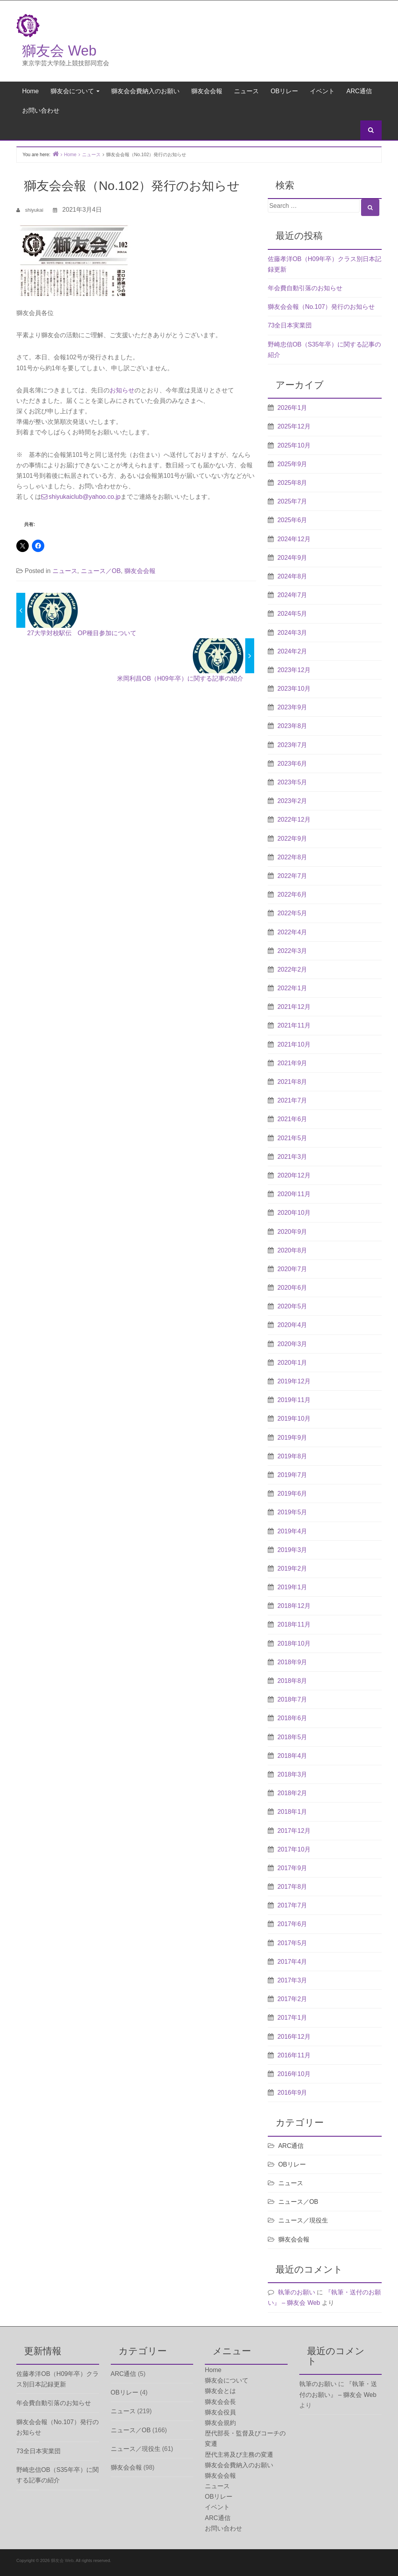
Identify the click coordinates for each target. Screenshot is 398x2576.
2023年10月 (294, 688)
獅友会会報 (206, 91)
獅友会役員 (220, 2412)
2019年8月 (292, 1456)
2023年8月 (292, 726)
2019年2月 (292, 1568)
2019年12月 (294, 1381)
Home (30, 91)
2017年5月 (292, 1943)
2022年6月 (292, 894)
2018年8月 (292, 1680)
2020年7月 (292, 1269)
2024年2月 (292, 651)
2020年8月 (292, 1250)
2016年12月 (294, 2036)
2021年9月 (292, 1063)
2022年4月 (292, 932)
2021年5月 (292, 1138)
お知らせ (122, 390)
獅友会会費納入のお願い (145, 91)
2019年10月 (294, 1418)
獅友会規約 (220, 2422)
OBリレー (284, 91)
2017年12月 (294, 1830)
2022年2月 (292, 969)
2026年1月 (292, 407)
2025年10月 (294, 445)
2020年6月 (292, 1287)
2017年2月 (292, 1999)
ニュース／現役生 (303, 2220)
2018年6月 (292, 1718)
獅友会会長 (220, 2401)
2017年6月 (292, 1924)
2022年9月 (292, 838)
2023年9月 (292, 707)
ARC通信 (359, 91)
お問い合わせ (40, 110)
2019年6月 (292, 1493)
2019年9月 (292, 1437)
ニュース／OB (101, 571)
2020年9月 (292, 1231)
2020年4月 (292, 1325)
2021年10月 (294, 1044)
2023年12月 (294, 670)
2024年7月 (292, 595)
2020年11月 (294, 1194)
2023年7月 (292, 745)
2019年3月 (292, 1550)
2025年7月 (292, 501)
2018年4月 (292, 1755)
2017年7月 (292, 1905)
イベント (322, 91)
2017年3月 (292, 1980)
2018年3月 (292, 1774)
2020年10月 (294, 1212)
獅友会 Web (59, 51)
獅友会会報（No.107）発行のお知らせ (321, 306)
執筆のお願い (296, 2292)
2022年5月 (292, 913)
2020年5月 (292, 1306)
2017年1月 (292, 2017)
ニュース (246, 91)
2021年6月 (292, 1119)
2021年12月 (294, 1006)
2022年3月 (292, 950)
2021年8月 (292, 1081)
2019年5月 (292, 1512)
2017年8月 (292, 1886)
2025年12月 (294, 426)
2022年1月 (292, 988)
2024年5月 (292, 613)
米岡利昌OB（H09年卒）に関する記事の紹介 (180, 678)
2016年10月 (294, 2074)
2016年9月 (292, 2092)
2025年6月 (292, 520)
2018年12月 (294, 1605)
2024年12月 (294, 539)
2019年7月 (292, 1475)
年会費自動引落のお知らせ (305, 288)
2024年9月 (292, 557)
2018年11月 (294, 1624)
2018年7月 (292, 1699)
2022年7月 (292, 876)
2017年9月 (292, 1868)
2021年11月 (294, 1025)
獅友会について (75, 91)
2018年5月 (292, 1737)
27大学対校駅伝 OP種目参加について (81, 633)
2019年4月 (292, 1531)
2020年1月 (292, 1362)
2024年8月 (292, 576)
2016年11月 (294, 2055)
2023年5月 (292, 782)
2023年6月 (292, 763)
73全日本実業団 (290, 325)
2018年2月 (292, 1793)
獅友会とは (220, 2391)
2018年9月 (292, 1662)
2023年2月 (292, 801)
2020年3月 (292, 1344)
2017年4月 (292, 1961)
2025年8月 (292, 482)
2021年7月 (292, 1100)
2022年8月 (292, 857)
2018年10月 (294, 1643)
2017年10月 (294, 1849)
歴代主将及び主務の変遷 (239, 2454)
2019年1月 (292, 1587)
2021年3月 (292, 1156)
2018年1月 (292, 1811)
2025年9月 (292, 464)
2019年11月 (294, 1400)
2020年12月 (294, 1175)
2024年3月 (292, 632)
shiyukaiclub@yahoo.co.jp (84, 496)
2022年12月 (294, 819)
